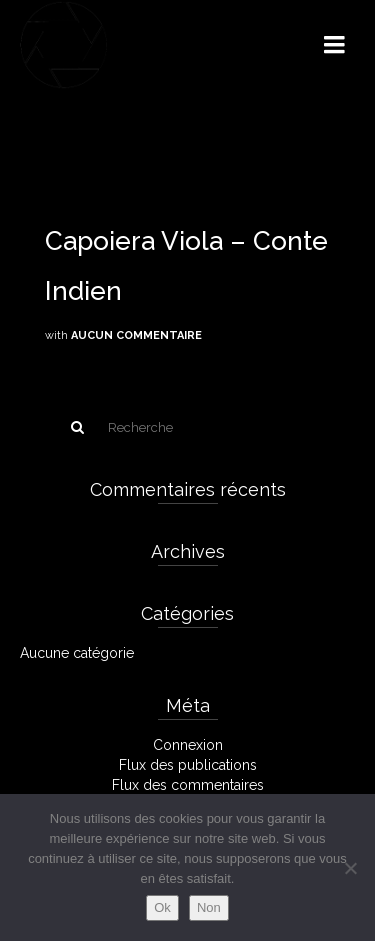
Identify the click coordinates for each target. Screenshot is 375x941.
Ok (162, 907)
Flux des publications (188, 765)
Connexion (188, 745)
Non (209, 907)
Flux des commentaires (188, 785)
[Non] (350, 868)
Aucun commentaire (136, 335)
